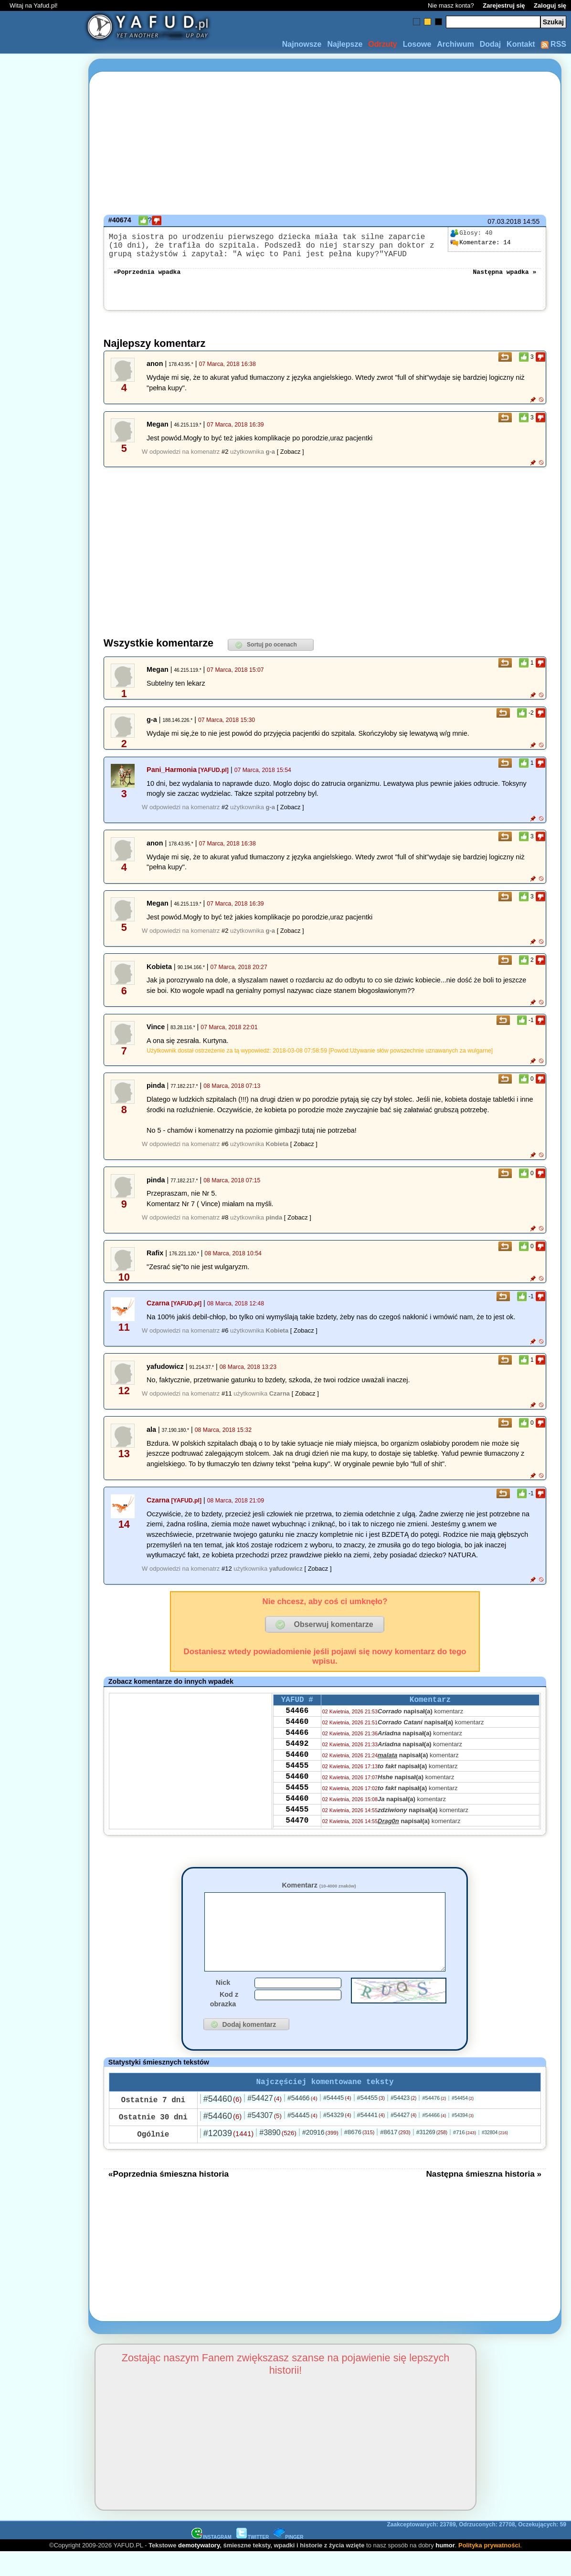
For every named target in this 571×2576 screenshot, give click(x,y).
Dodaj (490, 44)
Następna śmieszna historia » (483, 2197)
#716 (464, 2156)
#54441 (371, 2138)
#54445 (337, 2121)
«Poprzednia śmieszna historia (168, 2197)
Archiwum (455, 44)
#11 (227, 1401)
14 (480, 243)
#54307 (264, 2139)
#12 (227, 1576)
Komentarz (319, 1893)
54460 (297, 1734)
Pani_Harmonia (172, 777)
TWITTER (252, 2561)
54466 (297, 1721)
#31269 (431, 2156)
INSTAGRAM (211, 2561)
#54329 (337, 2138)
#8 (225, 1225)
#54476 (434, 2122)
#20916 (320, 2156)
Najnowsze (302, 44)
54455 (297, 1786)
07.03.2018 (504, 221)
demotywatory (199, 2569)
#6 (225, 1151)
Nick (223, 2004)
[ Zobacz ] (290, 459)
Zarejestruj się (504, 5)
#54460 (222, 2123)
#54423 (403, 2121)
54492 (297, 1760)
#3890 (277, 2156)
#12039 (228, 2157)
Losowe (417, 44)
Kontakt (521, 44)
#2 (225, 459)
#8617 (395, 2155)
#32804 (495, 2156)
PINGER (288, 2561)
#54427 (264, 2122)
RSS (553, 44)
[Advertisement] (42, 1288)
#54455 (371, 2121)
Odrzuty (382, 44)
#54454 (463, 2122)
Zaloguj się (550, 5)
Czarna (158, 1310)
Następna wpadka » (505, 278)
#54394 (463, 2139)
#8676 (359, 2155)
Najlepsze (344, 44)
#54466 (302, 2122)
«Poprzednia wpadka (147, 278)
